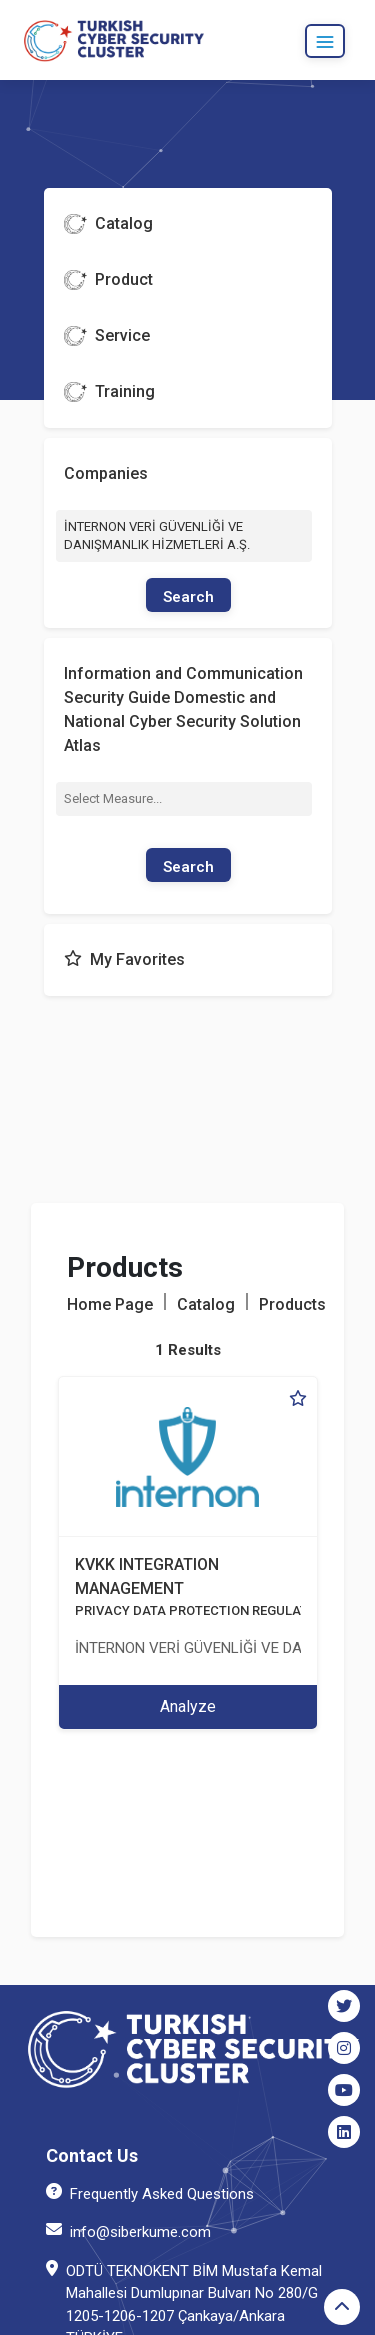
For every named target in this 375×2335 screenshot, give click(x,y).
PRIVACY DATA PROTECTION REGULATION (202, 1610)
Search (188, 597)
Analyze (188, 1706)
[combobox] (184, 799)
